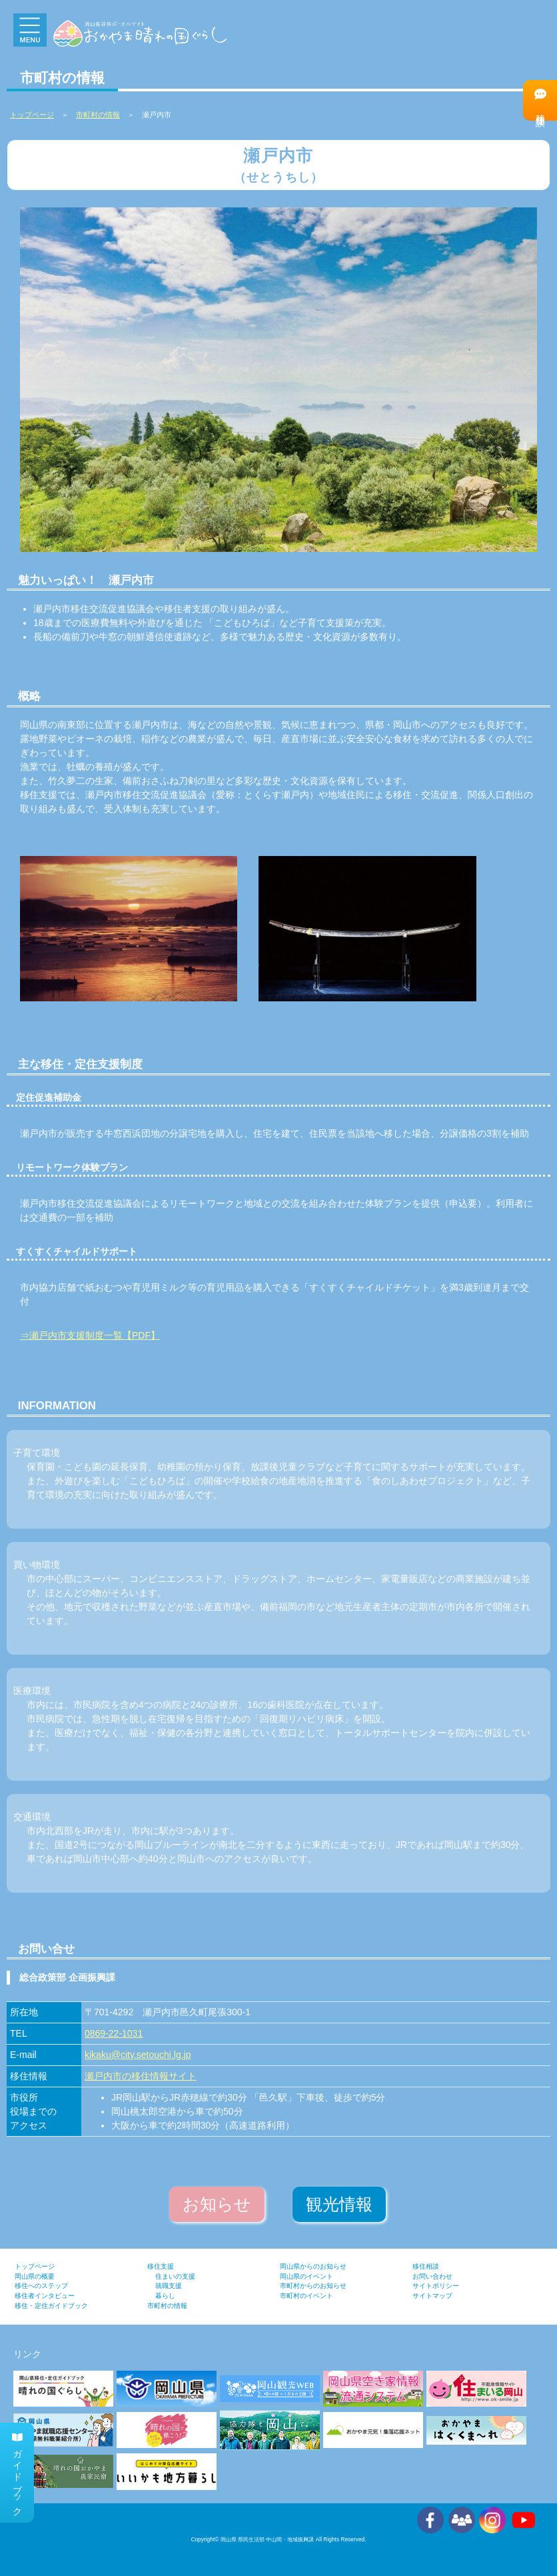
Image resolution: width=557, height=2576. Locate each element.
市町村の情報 (98, 115)
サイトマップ (432, 2295)
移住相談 (540, 100)
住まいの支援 (175, 2276)
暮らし (165, 2295)
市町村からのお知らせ (313, 2285)
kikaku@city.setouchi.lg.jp (138, 2054)
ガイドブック (17, 2473)
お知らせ (217, 2204)
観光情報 (339, 2204)
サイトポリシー (435, 2285)
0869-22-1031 (114, 2033)
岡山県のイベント (306, 2276)
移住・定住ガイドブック (51, 2305)
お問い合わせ (432, 2276)
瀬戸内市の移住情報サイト (141, 2076)
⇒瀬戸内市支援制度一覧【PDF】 (90, 1335)
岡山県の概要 (35, 2276)
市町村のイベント (306, 2295)
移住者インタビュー (45, 2295)
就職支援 (168, 2285)
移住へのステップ (41, 2285)
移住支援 (160, 2266)
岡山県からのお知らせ (313, 2266)
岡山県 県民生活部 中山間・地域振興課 (267, 2539)
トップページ (35, 2266)
